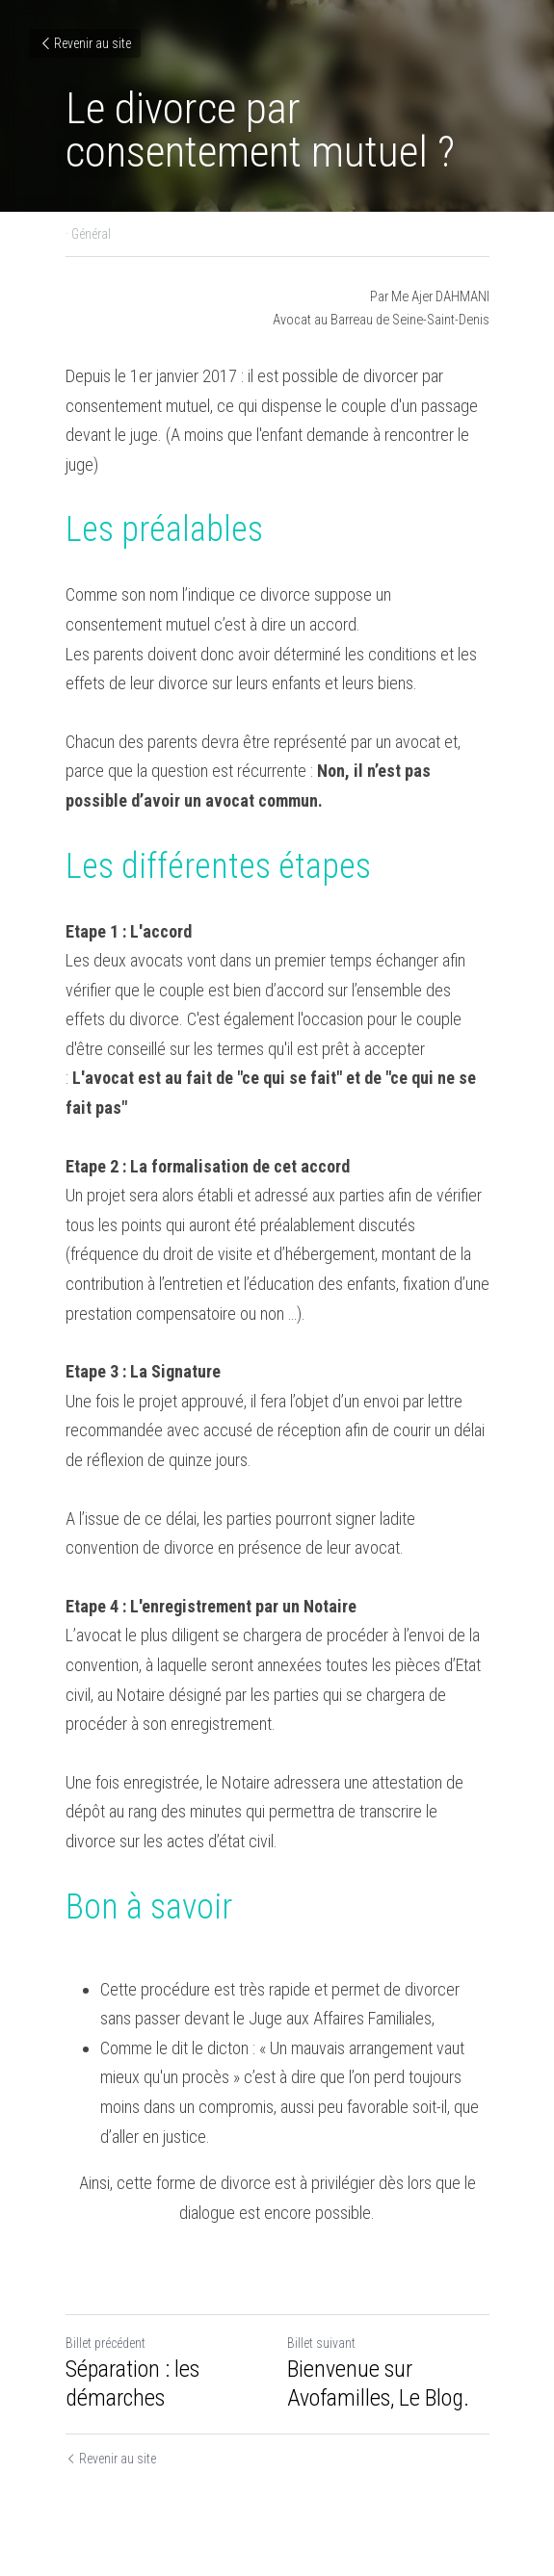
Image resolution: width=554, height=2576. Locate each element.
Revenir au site (85, 43)
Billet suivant (321, 2343)
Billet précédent (105, 2343)
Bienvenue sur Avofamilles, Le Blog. (378, 2383)
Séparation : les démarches (132, 2383)
